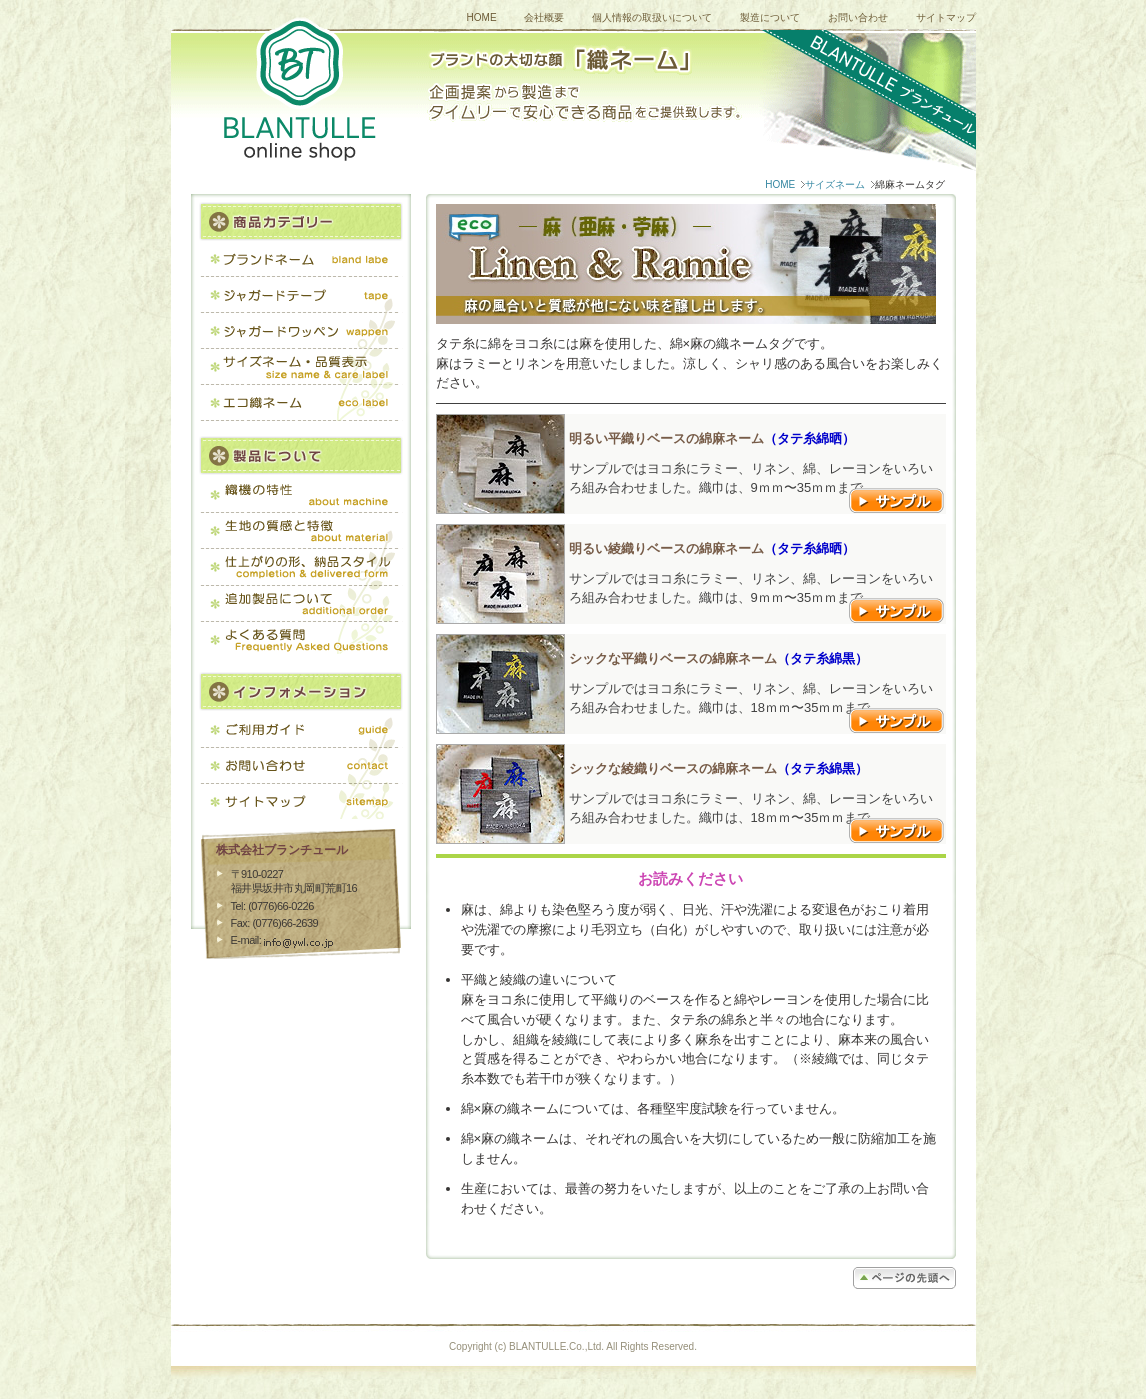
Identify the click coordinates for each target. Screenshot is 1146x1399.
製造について (770, 17)
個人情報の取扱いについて (652, 17)
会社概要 (544, 17)
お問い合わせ (858, 17)
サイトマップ (946, 17)
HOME (482, 17)
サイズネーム (835, 184)
